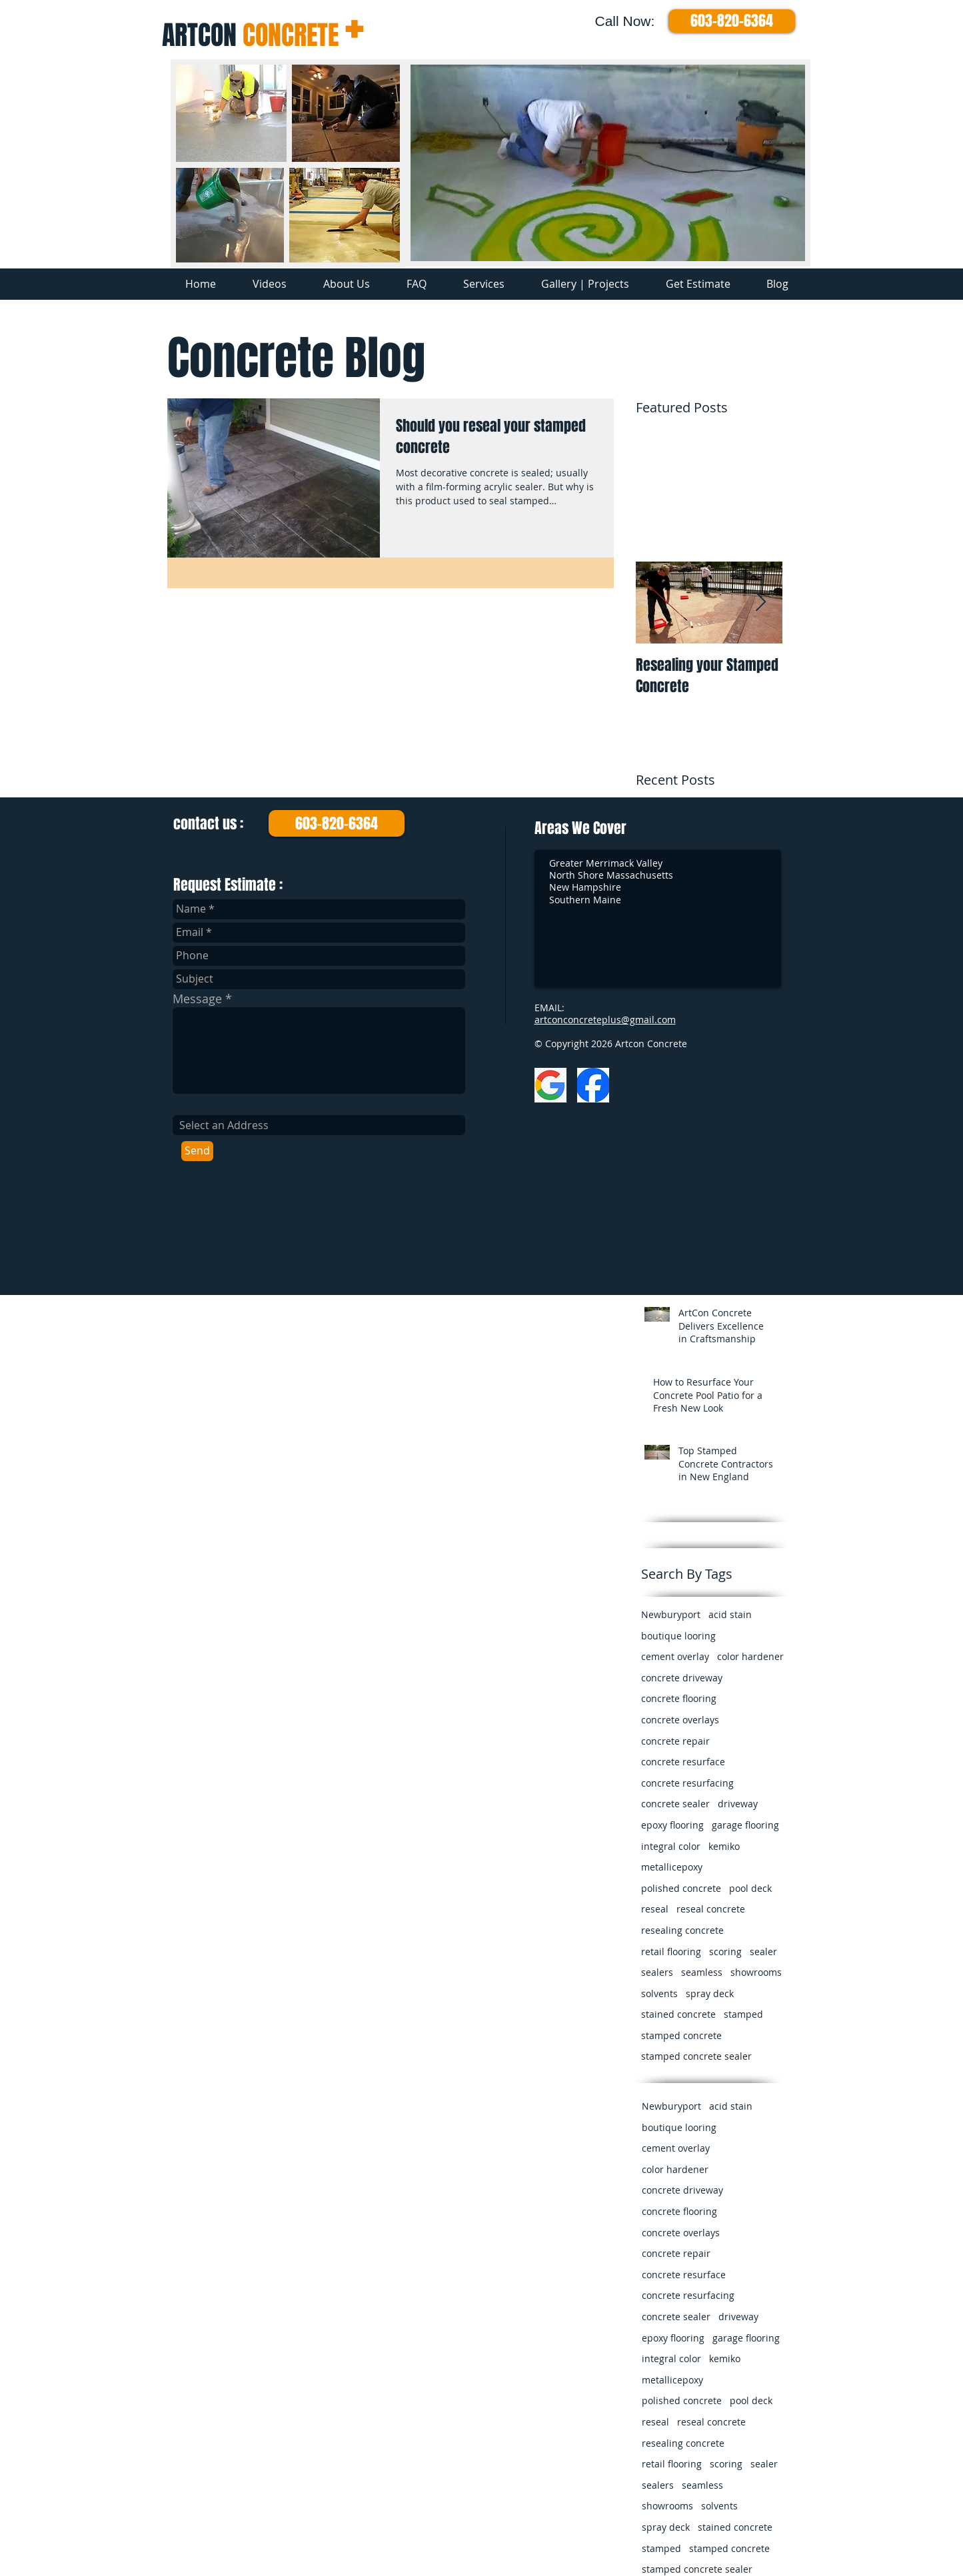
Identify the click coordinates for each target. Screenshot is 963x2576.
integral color (670, 1846)
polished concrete (681, 1888)
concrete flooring (678, 1698)
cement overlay (675, 1656)
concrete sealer (675, 1803)
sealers (657, 1972)
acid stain (730, 1614)
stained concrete (678, 2014)
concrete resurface (683, 1761)
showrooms (756, 1972)
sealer (763, 1951)
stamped (743, 2014)
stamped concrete (681, 2035)
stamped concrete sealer (696, 2056)
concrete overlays (680, 1719)
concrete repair (675, 1741)
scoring (725, 1951)
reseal (654, 1909)
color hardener (750, 1656)
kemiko (724, 1846)
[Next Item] (761, 602)
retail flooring (671, 1951)
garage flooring (745, 1825)
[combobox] (319, 1125)
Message (197, 999)
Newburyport (670, 1614)
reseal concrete (710, 1909)
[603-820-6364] (731, 21)
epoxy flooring (672, 1825)
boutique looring (678, 1635)
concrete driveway (681, 1677)
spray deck (710, 1993)
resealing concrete (682, 1930)
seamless (701, 1972)
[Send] (197, 1151)
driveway (738, 1803)
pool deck (750, 1888)
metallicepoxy (671, 1867)
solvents (659, 1993)
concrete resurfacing (687, 1783)
